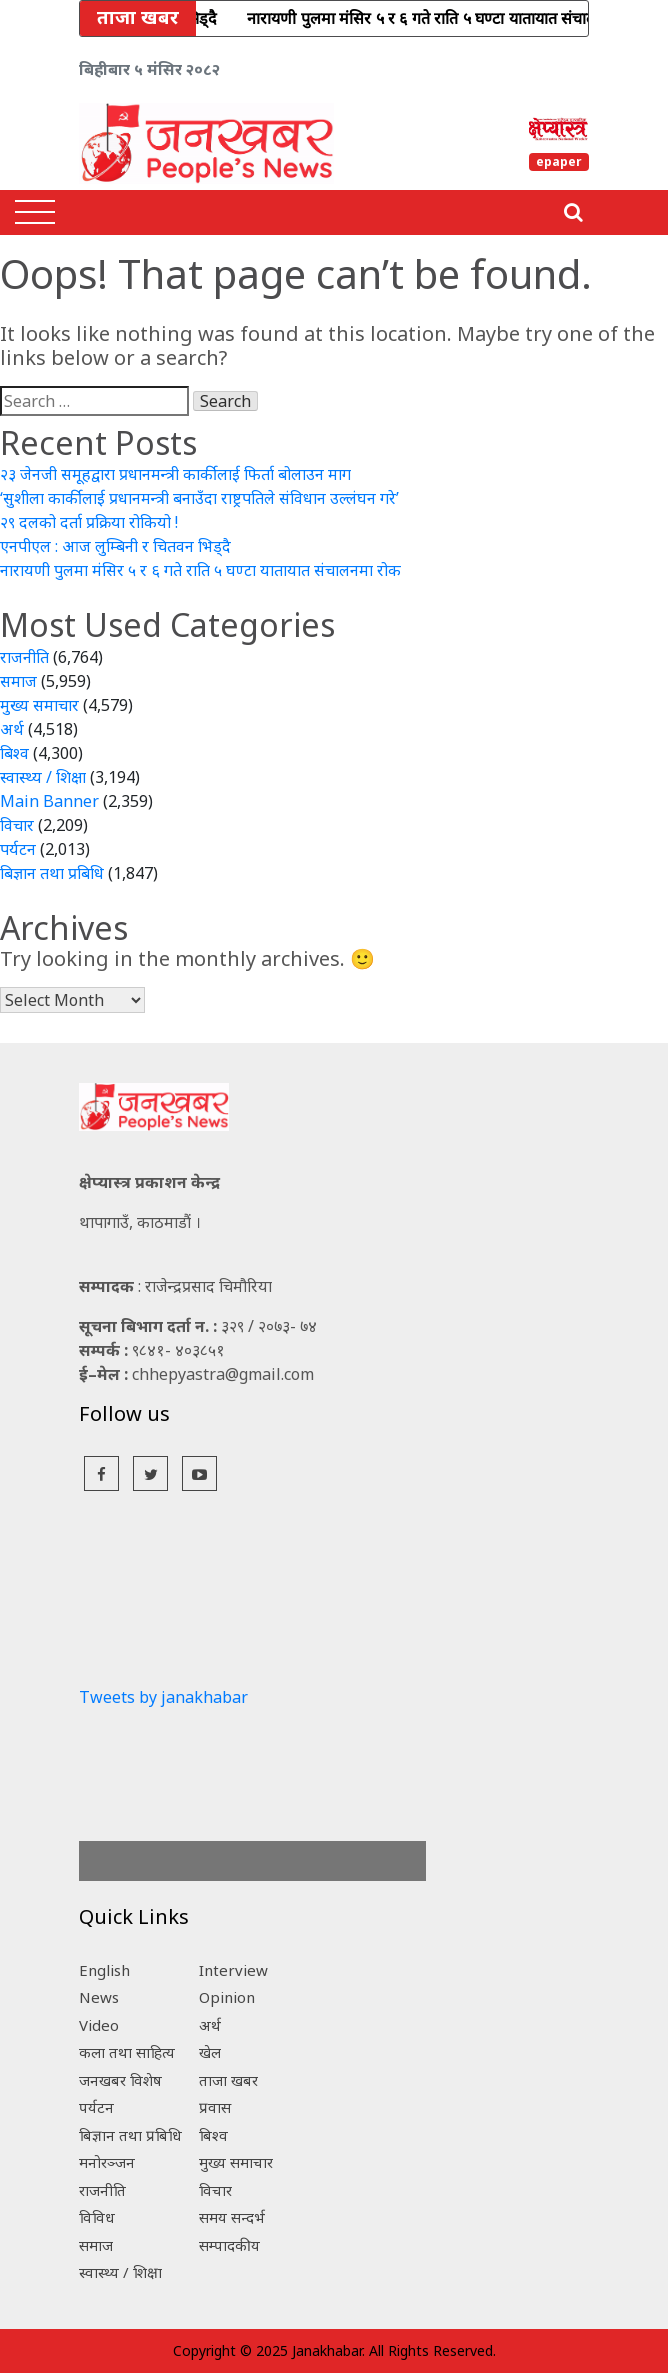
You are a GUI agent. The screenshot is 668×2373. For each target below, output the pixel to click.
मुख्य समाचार (39, 705)
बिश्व (14, 753)
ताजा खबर (228, 2080)
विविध (97, 2217)
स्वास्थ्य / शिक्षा (43, 777)
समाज (18, 681)
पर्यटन (18, 849)
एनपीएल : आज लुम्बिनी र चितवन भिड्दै (115, 546)
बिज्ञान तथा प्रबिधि (52, 873)
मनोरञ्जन (107, 2162)
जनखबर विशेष (120, 2080)
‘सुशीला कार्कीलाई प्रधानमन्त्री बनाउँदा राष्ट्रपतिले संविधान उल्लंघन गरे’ (199, 498)
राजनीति (24, 657)
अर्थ (12, 729)
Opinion (227, 1997)
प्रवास (215, 2107)
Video (99, 2025)
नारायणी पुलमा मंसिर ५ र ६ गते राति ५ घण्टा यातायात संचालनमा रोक (200, 570)
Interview (233, 1970)
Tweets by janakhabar (163, 1697)
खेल (210, 2052)
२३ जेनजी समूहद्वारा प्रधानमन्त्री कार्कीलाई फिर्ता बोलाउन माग (175, 474)
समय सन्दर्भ (232, 2217)
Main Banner (49, 801)
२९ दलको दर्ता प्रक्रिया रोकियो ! (89, 522)
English (104, 1970)
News (99, 1997)
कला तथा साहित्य (127, 2052)
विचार (17, 825)
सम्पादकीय (229, 2245)
